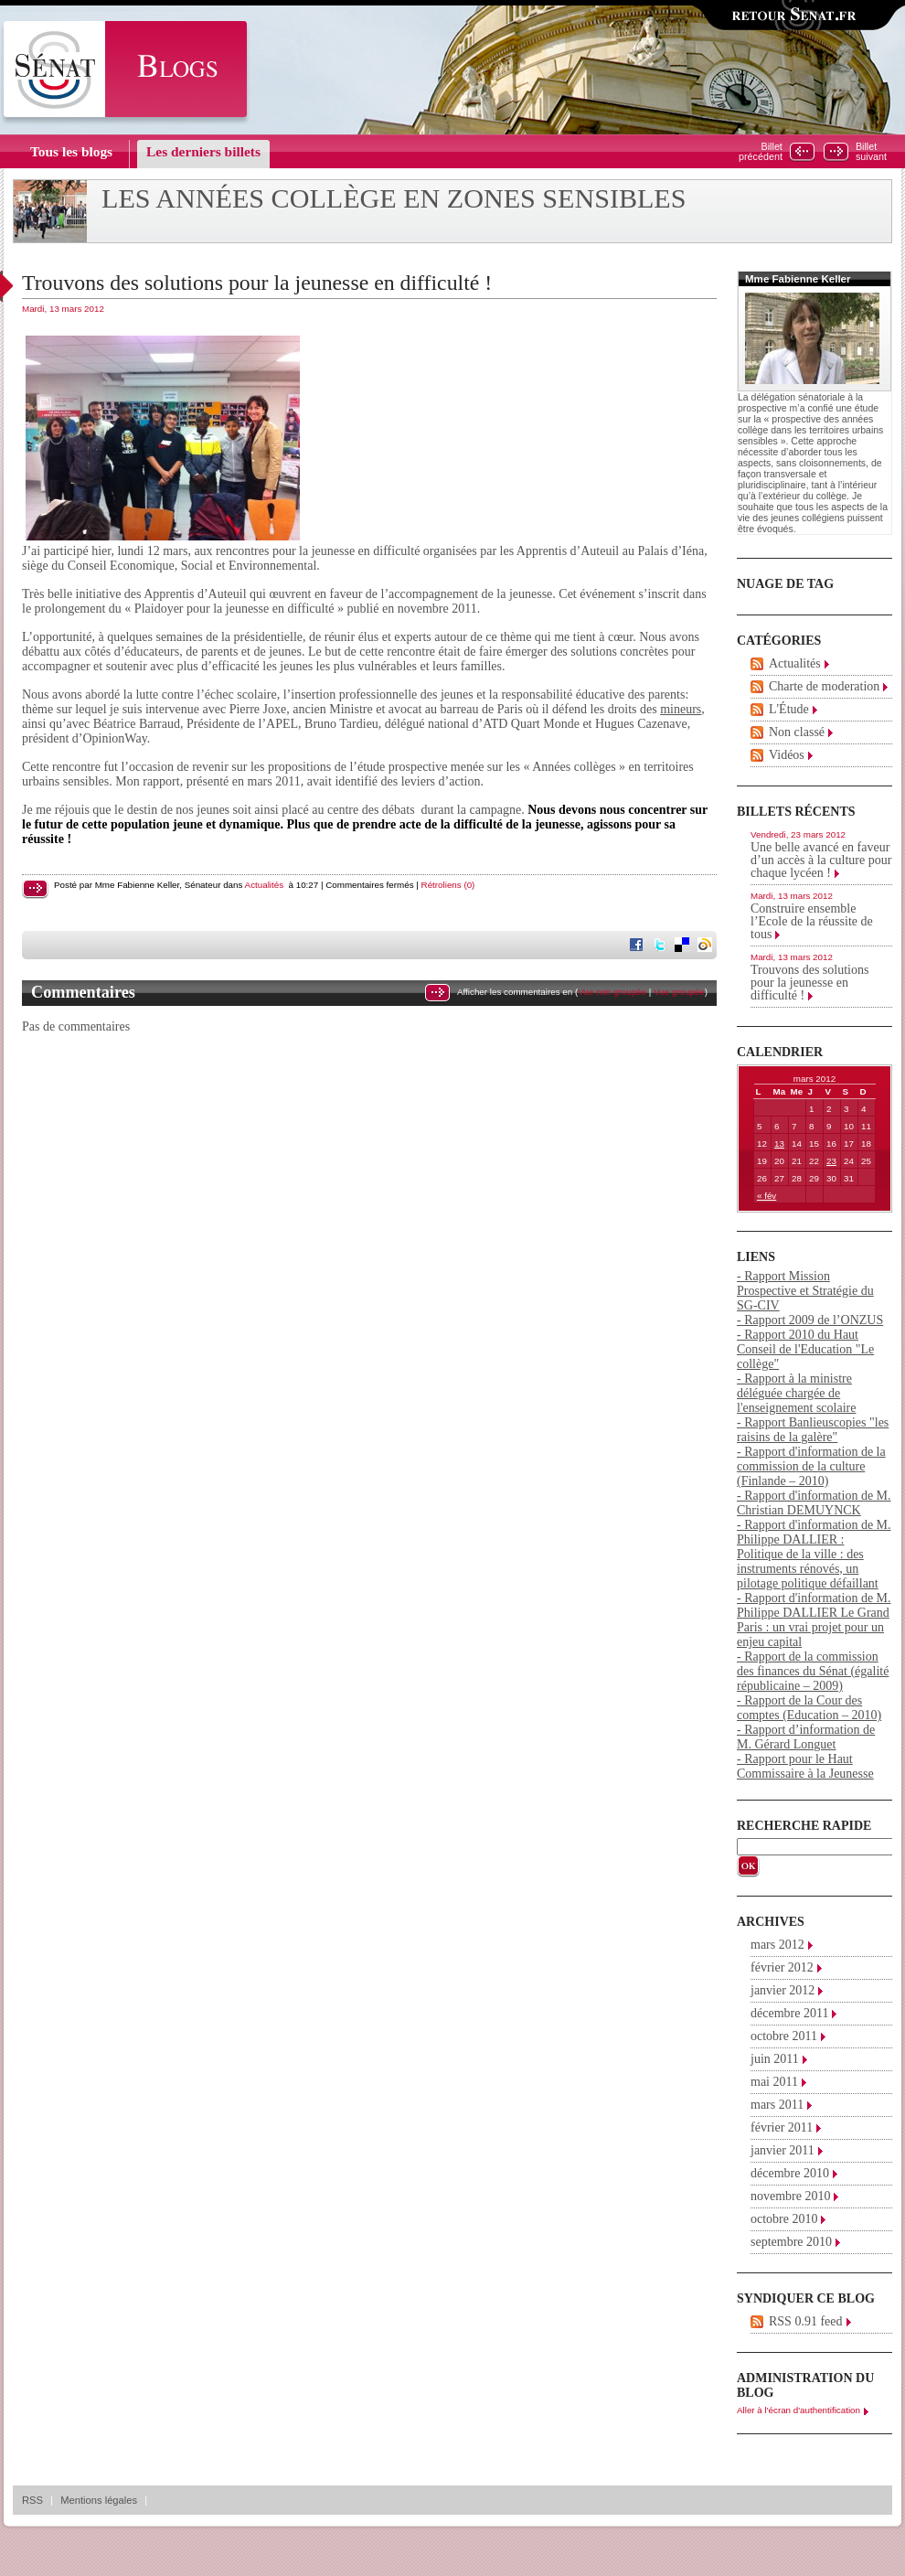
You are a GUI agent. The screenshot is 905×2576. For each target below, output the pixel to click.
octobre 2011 (784, 2036)
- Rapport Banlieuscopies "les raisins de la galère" (813, 1430)
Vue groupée (679, 992)
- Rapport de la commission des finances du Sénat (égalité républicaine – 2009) (813, 1671)
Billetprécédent (761, 152)
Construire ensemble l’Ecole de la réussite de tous (812, 921)
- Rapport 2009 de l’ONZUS (810, 1320)
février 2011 (782, 2127)
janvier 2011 (782, 2150)
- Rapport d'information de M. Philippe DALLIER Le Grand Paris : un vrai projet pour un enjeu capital (814, 1620)
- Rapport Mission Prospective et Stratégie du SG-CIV (805, 1290)
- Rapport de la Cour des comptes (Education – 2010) (809, 1708)
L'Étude (789, 709)
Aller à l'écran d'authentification (798, 2410)
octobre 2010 (784, 2219)
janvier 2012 (782, 1990)
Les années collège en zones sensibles (394, 198)
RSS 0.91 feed (806, 2321)
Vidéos (786, 755)
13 (779, 1143)
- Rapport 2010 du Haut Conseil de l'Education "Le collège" (805, 1349)
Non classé (797, 732)
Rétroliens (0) (448, 885)
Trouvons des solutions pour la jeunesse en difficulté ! (257, 282)
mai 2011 (774, 2082)
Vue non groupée (612, 992)
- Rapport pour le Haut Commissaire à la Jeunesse (805, 1766)
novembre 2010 (790, 2196)
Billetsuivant (871, 152)
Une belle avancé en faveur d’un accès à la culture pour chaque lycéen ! (821, 860)
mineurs (680, 709)
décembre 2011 (789, 2013)
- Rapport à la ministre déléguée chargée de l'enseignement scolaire (796, 1393)
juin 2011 (775, 2059)
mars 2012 (777, 1944)
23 (831, 1161)
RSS (32, 2500)
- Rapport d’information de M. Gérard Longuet (806, 1737)
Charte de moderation (824, 686)
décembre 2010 (790, 2173)
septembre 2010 (791, 2242)
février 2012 (782, 1967)
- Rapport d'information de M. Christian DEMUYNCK (814, 1503)
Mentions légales (98, 2500)
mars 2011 (777, 2104)
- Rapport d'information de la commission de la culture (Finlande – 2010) (811, 1466)
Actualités (264, 885)
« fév (766, 1196)
